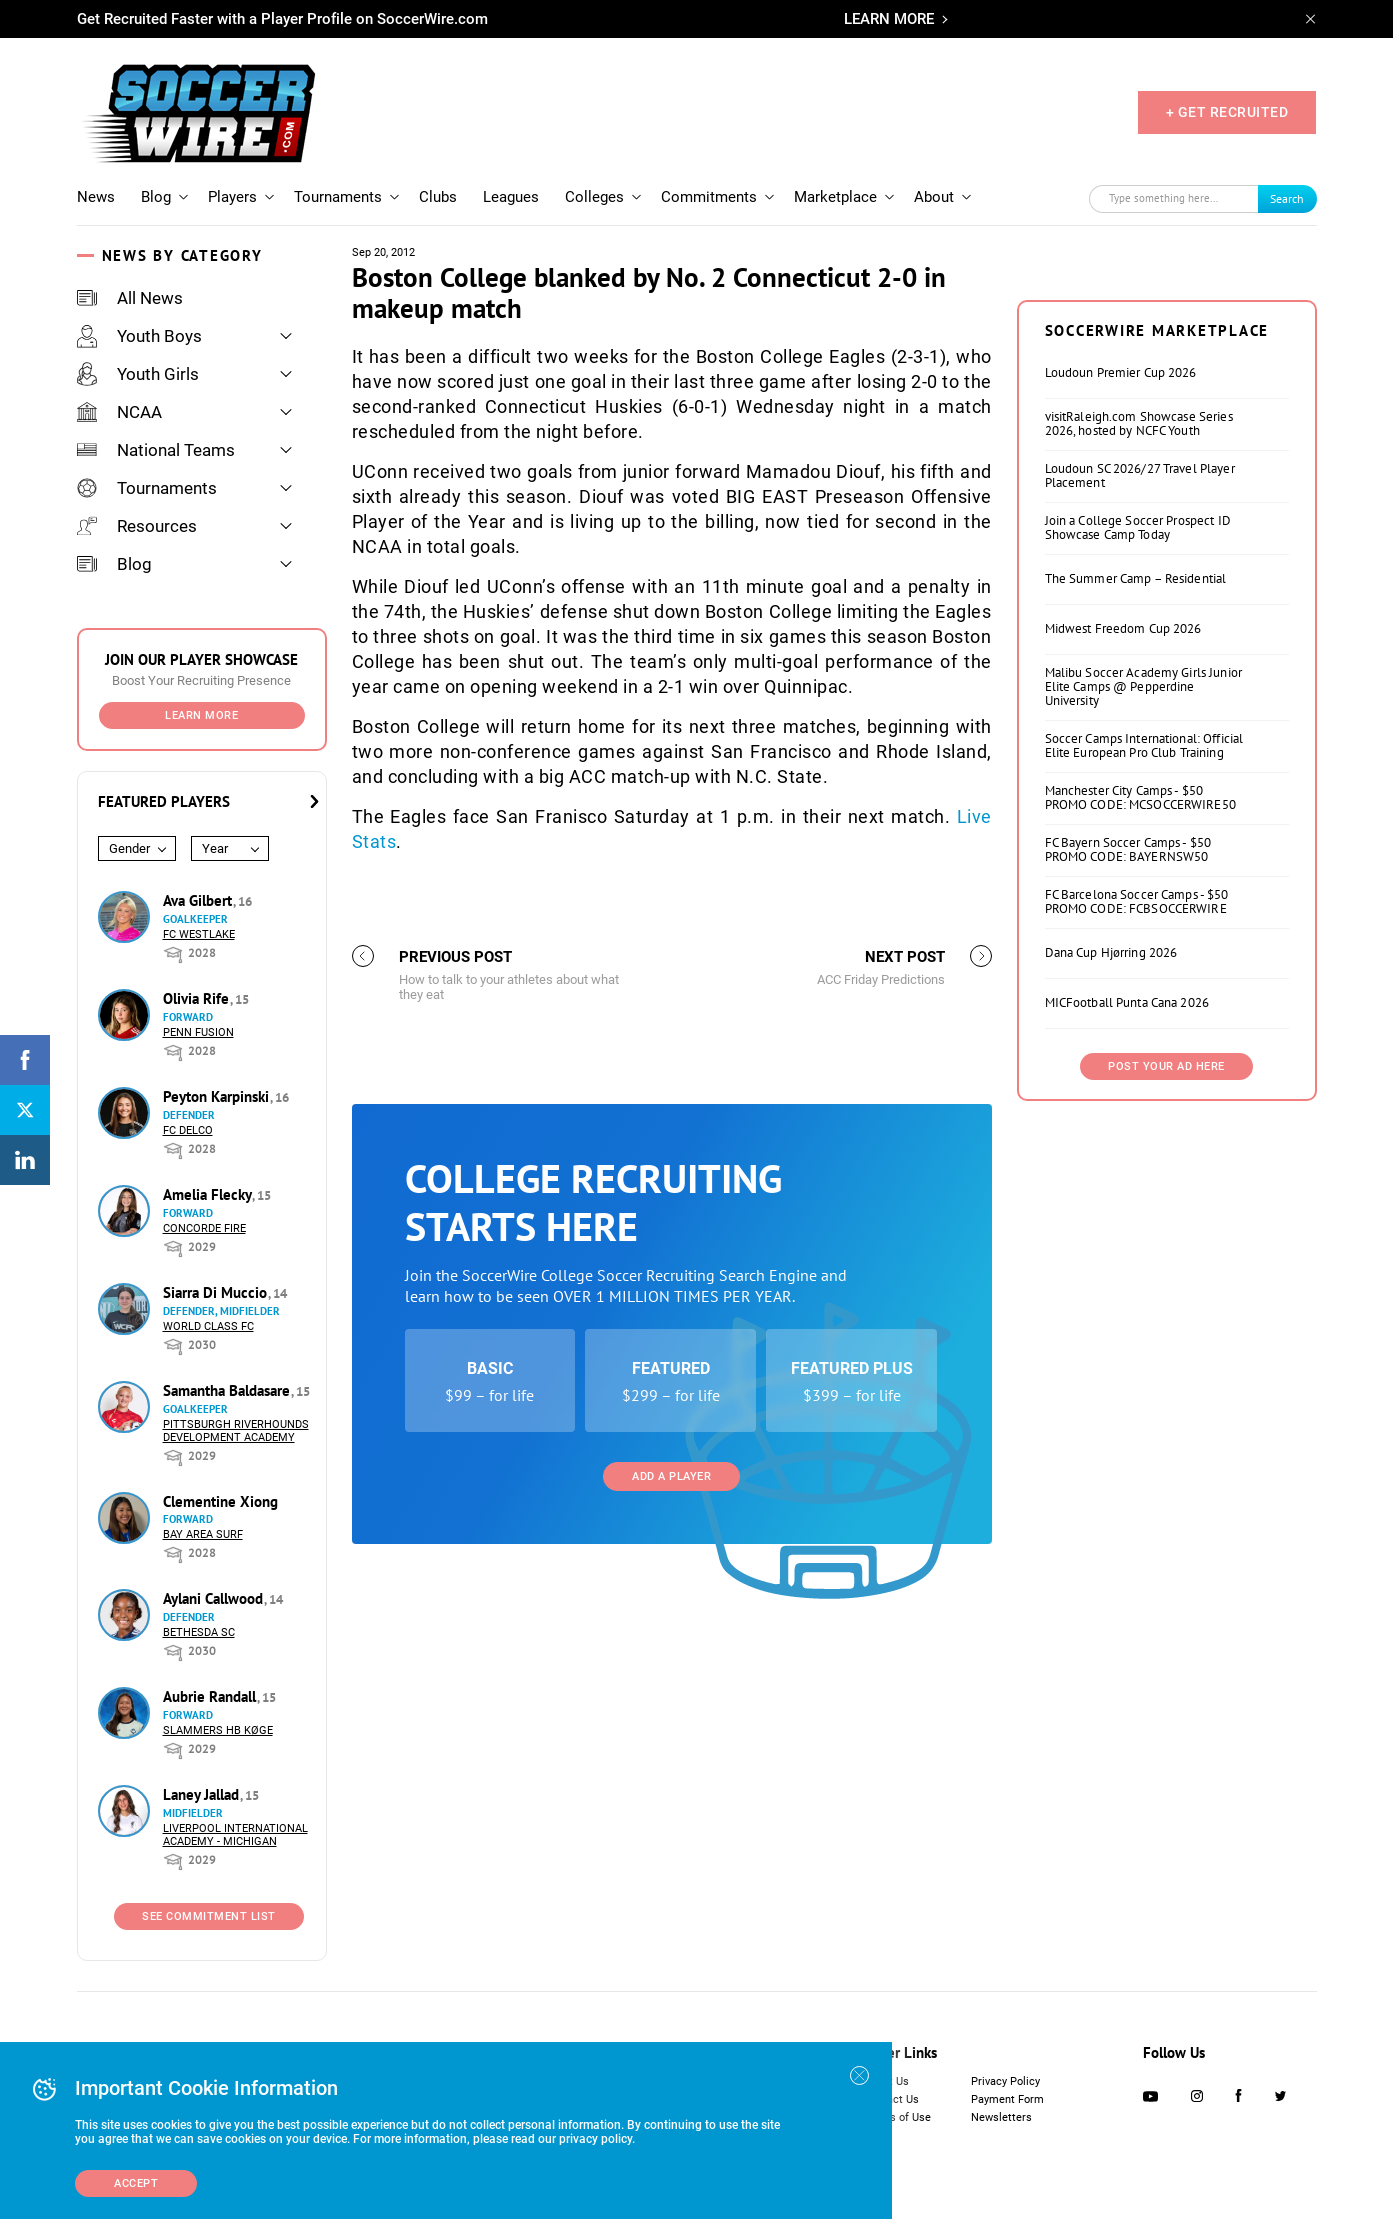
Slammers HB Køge (218, 1730)
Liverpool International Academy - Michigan (235, 1835)
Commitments (709, 197)
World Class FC (208, 1326)
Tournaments (338, 197)
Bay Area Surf (203, 1534)
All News (130, 298)
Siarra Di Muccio (217, 1292)
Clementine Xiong (220, 1501)
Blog (156, 197)
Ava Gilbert (199, 900)
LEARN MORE (889, 19)
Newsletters (1001, 2117)
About (934, 197)
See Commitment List (209, 1916)
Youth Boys (139, 336)
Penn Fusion (198, 1032)
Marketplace (835, 197)
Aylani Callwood (215, 1598)
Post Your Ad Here (1166, 1066)
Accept (136, 2183)
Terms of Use (897, 2117)
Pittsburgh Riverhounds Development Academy (236, 1431)
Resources (137, 526)
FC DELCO (188, 1130)
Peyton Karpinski (218, 1096)
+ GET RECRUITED (1227, 112)
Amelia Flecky (209, 1194)
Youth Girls (138, 374)
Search (1287, 198)
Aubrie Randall (211, 1696)
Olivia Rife (198, 998)
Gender (129, 848)
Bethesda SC (199, 1632)
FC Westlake (199, 934)
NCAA (119, 412)
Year (215, 848)
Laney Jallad (203, 1794)
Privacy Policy (1005, 2081)
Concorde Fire (204, 1228)
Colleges (594, 197)
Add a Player (671, 1476)
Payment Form (1007, 2099)
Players (232, 197)
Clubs (438, 197)
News (96, 197)
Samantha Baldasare (228, 1390)
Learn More (201, 715)
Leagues (511, 197)
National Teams (156, 450)
